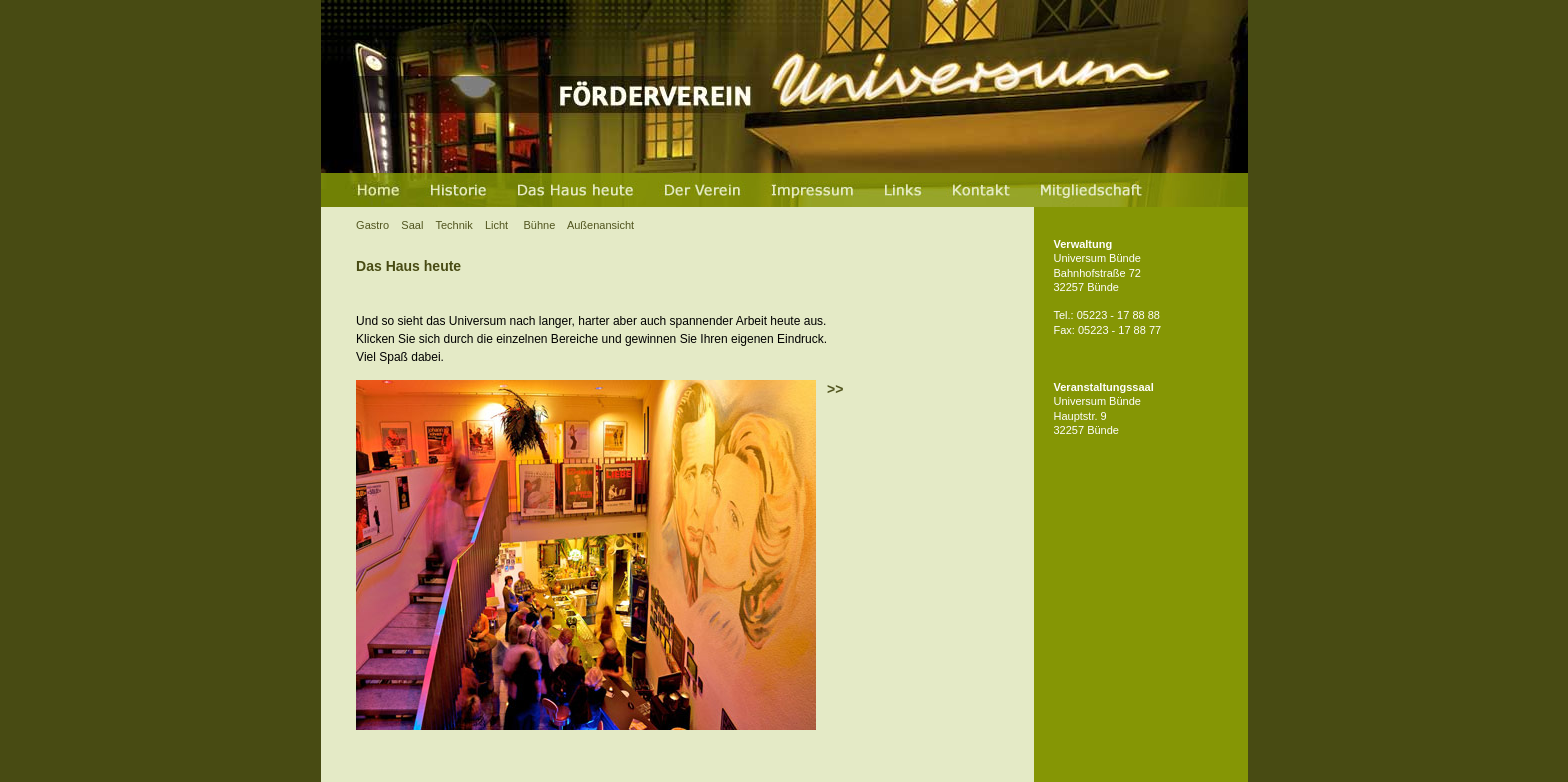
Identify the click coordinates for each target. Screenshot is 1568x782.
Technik (455, 225)
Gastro (372, 225)
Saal (413, 225)
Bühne (544, 225)
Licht (498, 225)
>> (835, 389)
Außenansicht (600, 225)
